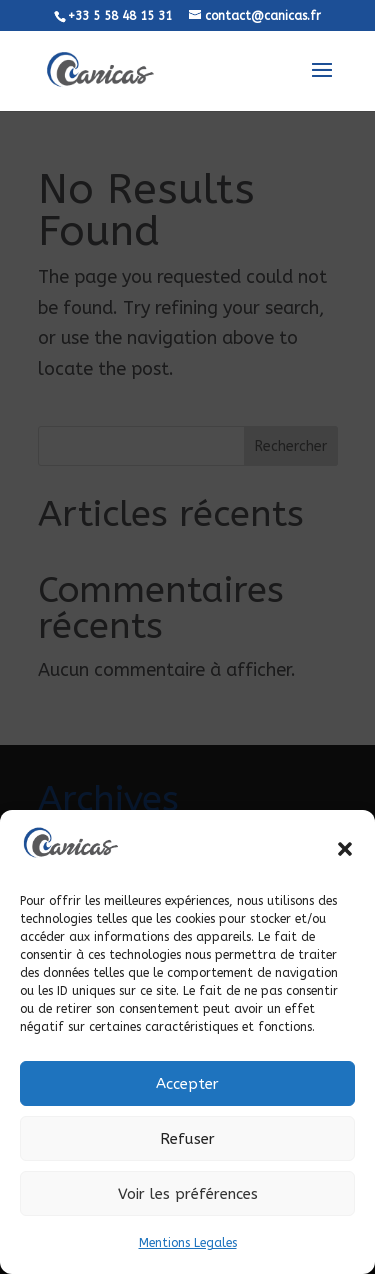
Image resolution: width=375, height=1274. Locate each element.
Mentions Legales (188, 1243)
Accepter (187, 1084)
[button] (345, 849)
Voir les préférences (188, 1194)
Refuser (187, 1139)
